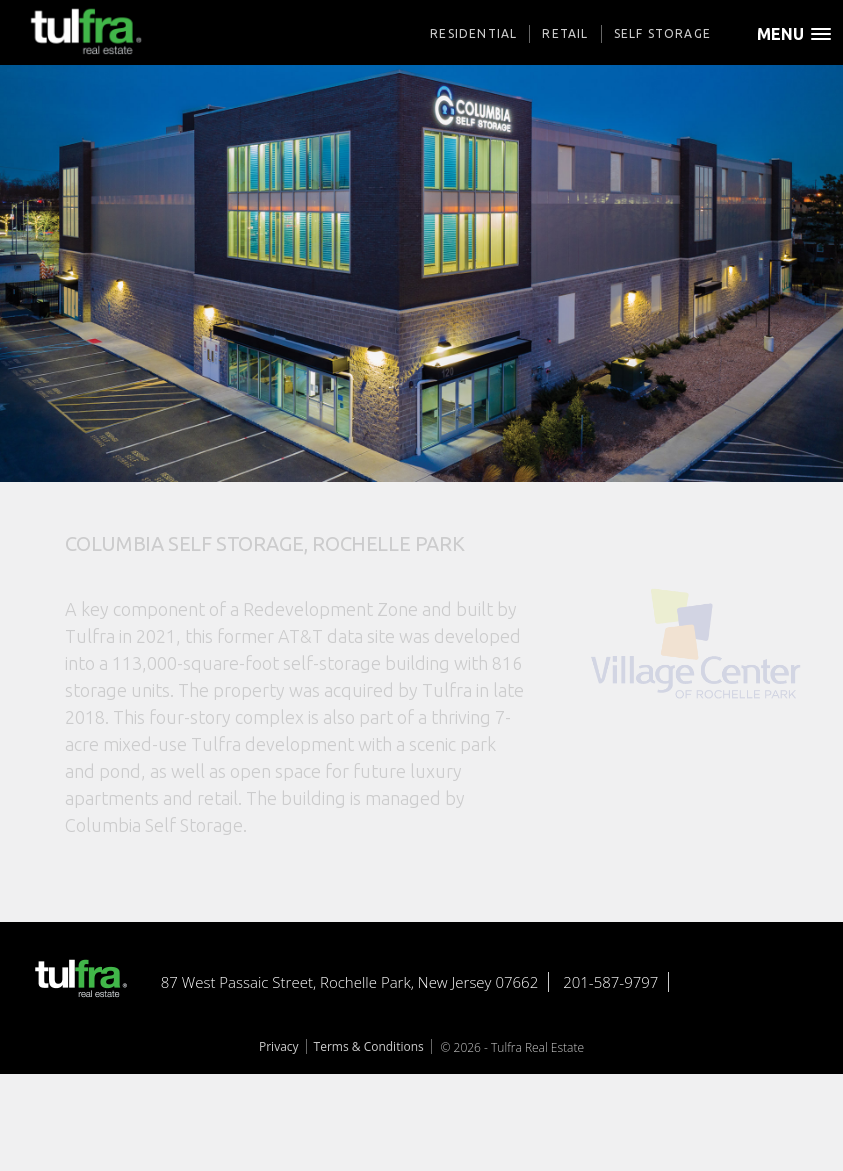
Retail (565, 33)
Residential (473, 33)
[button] (800, 42)
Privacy (279, 1046)
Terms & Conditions (369, 1046)
